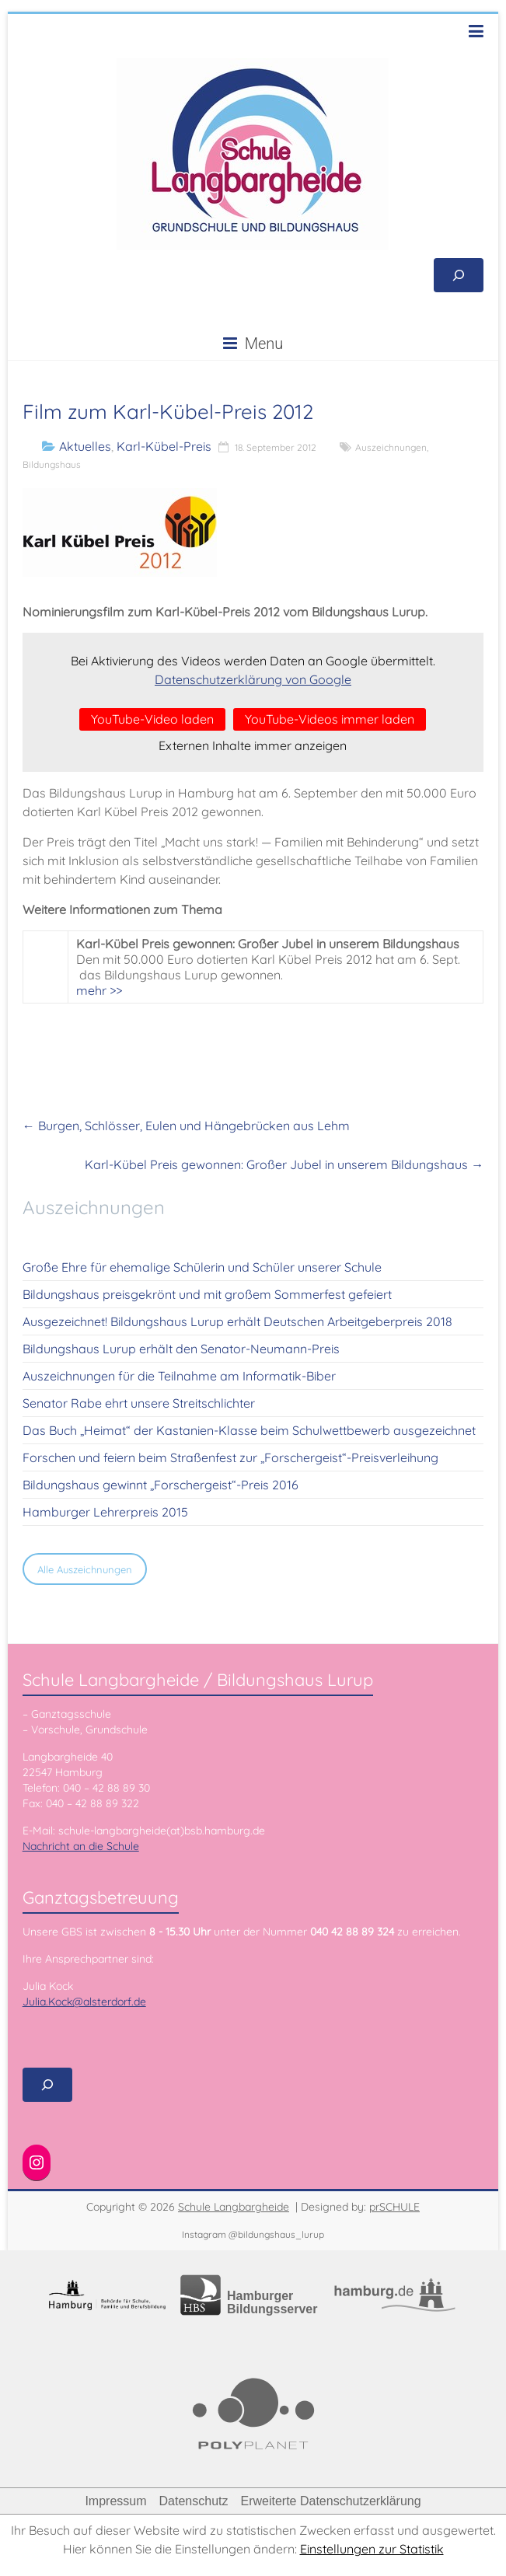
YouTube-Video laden (152, 719)
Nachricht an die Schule (81, 1846)
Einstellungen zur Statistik (372, 2549)
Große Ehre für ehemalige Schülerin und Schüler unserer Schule (202, 1267)
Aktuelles (85, 446)
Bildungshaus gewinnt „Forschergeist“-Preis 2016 (160, 1484)
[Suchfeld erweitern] (458, 275)
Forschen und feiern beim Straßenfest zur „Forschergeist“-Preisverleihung (230, 1457)
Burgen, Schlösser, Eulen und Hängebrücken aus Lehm (186, 1125)
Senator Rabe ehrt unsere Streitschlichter (139, 1403)
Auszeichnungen (391, 447)
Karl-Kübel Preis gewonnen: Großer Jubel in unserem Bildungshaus (284, 1164)
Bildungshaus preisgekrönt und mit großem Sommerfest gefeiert (207, 1294)
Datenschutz (194, 2501)
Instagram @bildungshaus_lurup (253, 2234)
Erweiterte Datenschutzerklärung (330, 2501)
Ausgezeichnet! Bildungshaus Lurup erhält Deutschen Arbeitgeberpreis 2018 (237, 1321)
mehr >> (99, 990)
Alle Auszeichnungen (84, 1569)
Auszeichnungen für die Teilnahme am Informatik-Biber (179, 1376)
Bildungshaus (52, 464)
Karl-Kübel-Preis (164, 446)
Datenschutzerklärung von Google (253, 679)
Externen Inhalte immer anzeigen (253, 745)
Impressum (115, 2501)
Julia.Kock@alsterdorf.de (84, 2002)
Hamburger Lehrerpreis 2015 (105, 1512)
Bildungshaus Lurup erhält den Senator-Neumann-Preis (181, 1348)
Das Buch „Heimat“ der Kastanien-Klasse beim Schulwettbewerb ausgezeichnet (249, 1430)
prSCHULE (394, 2207)
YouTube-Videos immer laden (329, 719)
